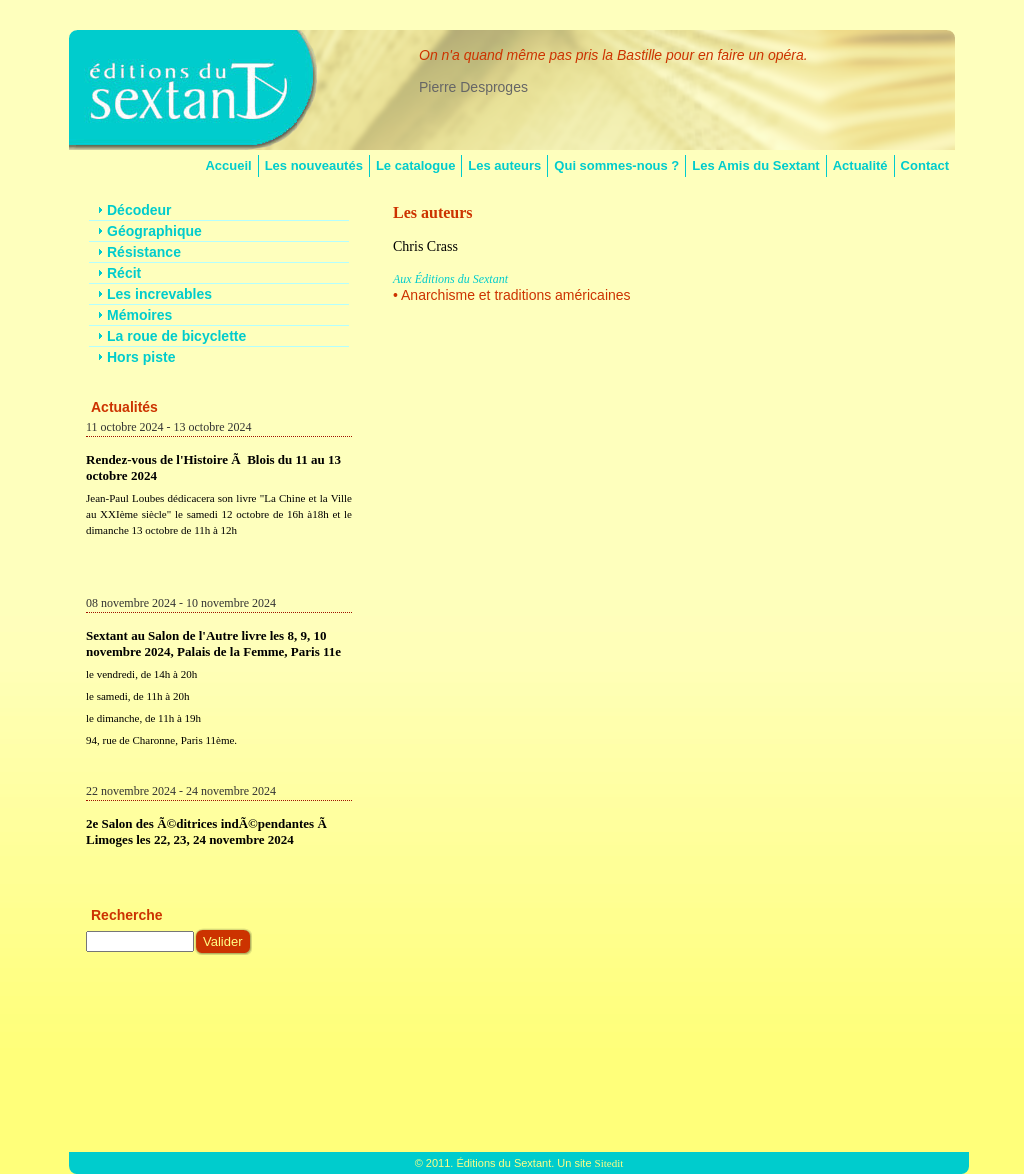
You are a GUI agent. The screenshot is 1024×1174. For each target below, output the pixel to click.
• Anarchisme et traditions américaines (512, 295)
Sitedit (609, 1163)
